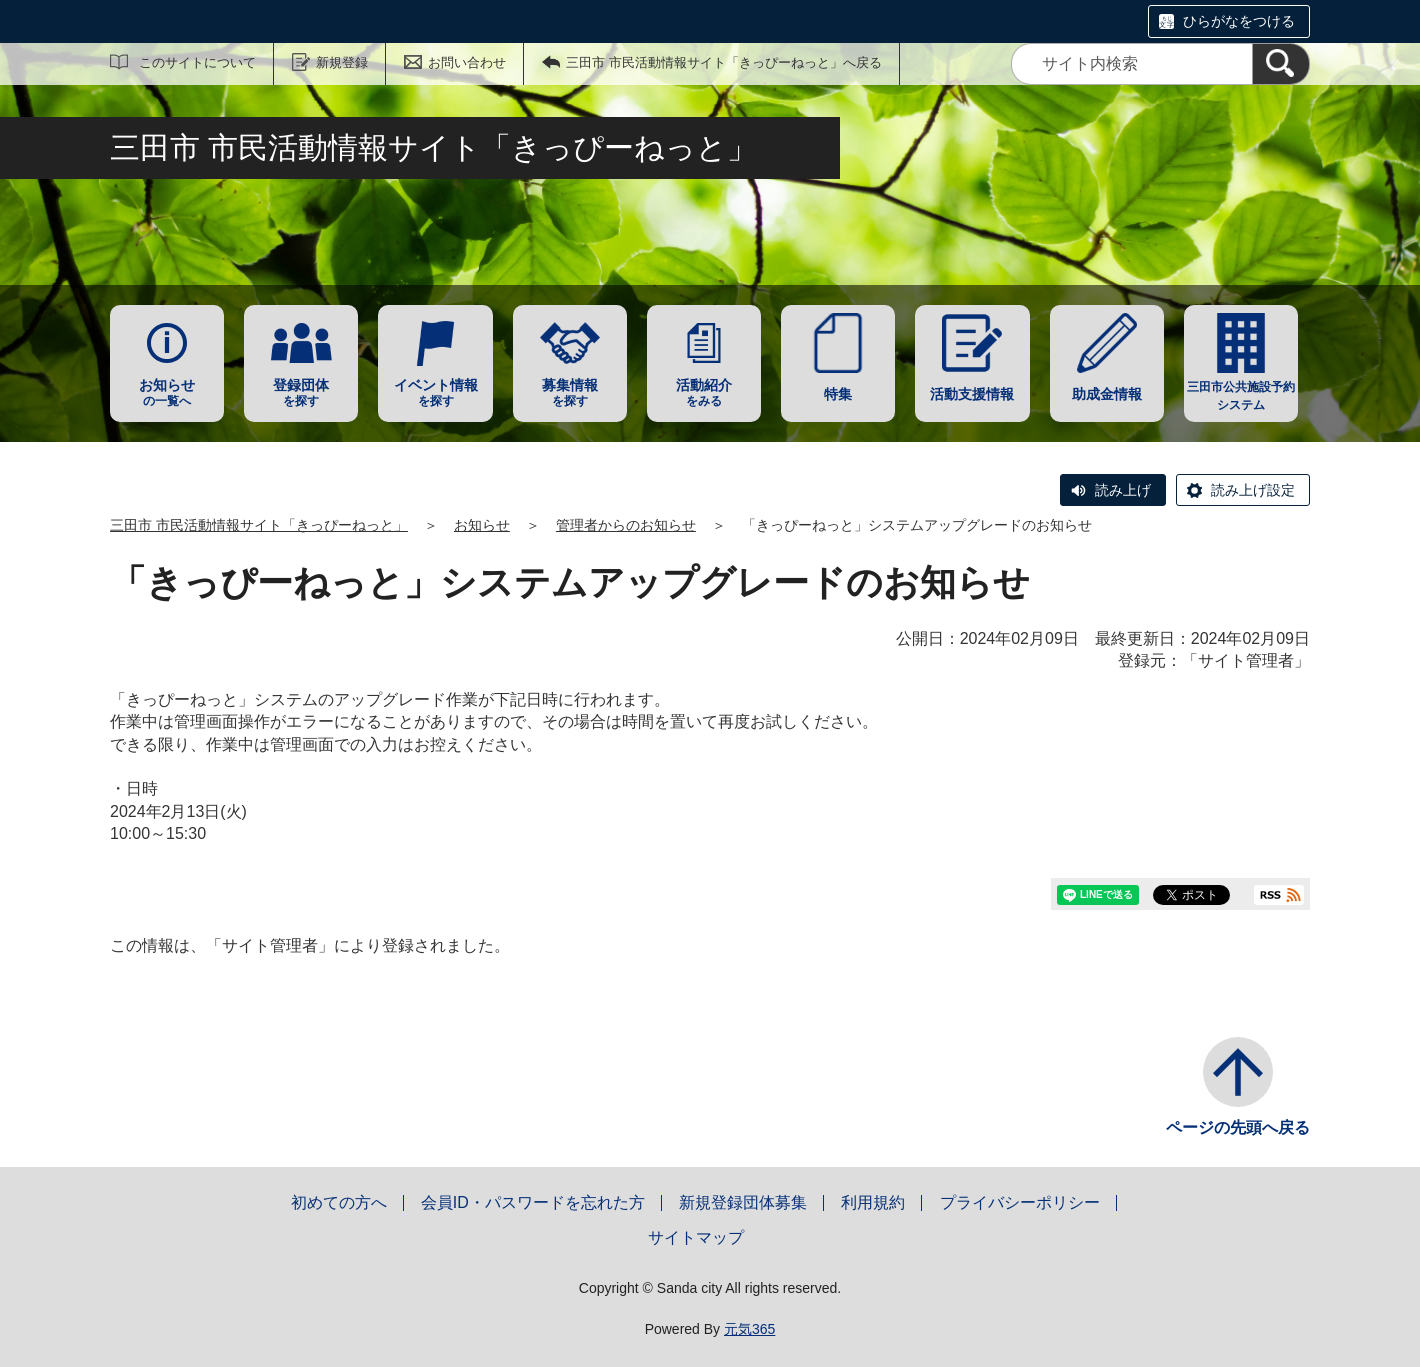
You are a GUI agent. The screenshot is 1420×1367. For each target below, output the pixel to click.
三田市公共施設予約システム (1241, 396)
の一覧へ (167, 392)
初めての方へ (339, 1202)
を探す (301, 392)
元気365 (749, 1329)
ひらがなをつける (1239, 21)
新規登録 (342, 62)
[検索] (1281, 64)
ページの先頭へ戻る (1238, 1127)
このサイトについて (197, 62)
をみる (704, 392)
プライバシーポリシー (1020, 1202)
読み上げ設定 (1253, 490)
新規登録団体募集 (743, 1202)
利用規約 (873, 1202)
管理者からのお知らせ (626, 525)
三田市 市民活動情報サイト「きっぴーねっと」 (259, 525)
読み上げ (1123, 490)
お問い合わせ (467, 62)
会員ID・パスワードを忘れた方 (533, 1202)
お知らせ (482, 525)
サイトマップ (696, 1237)
